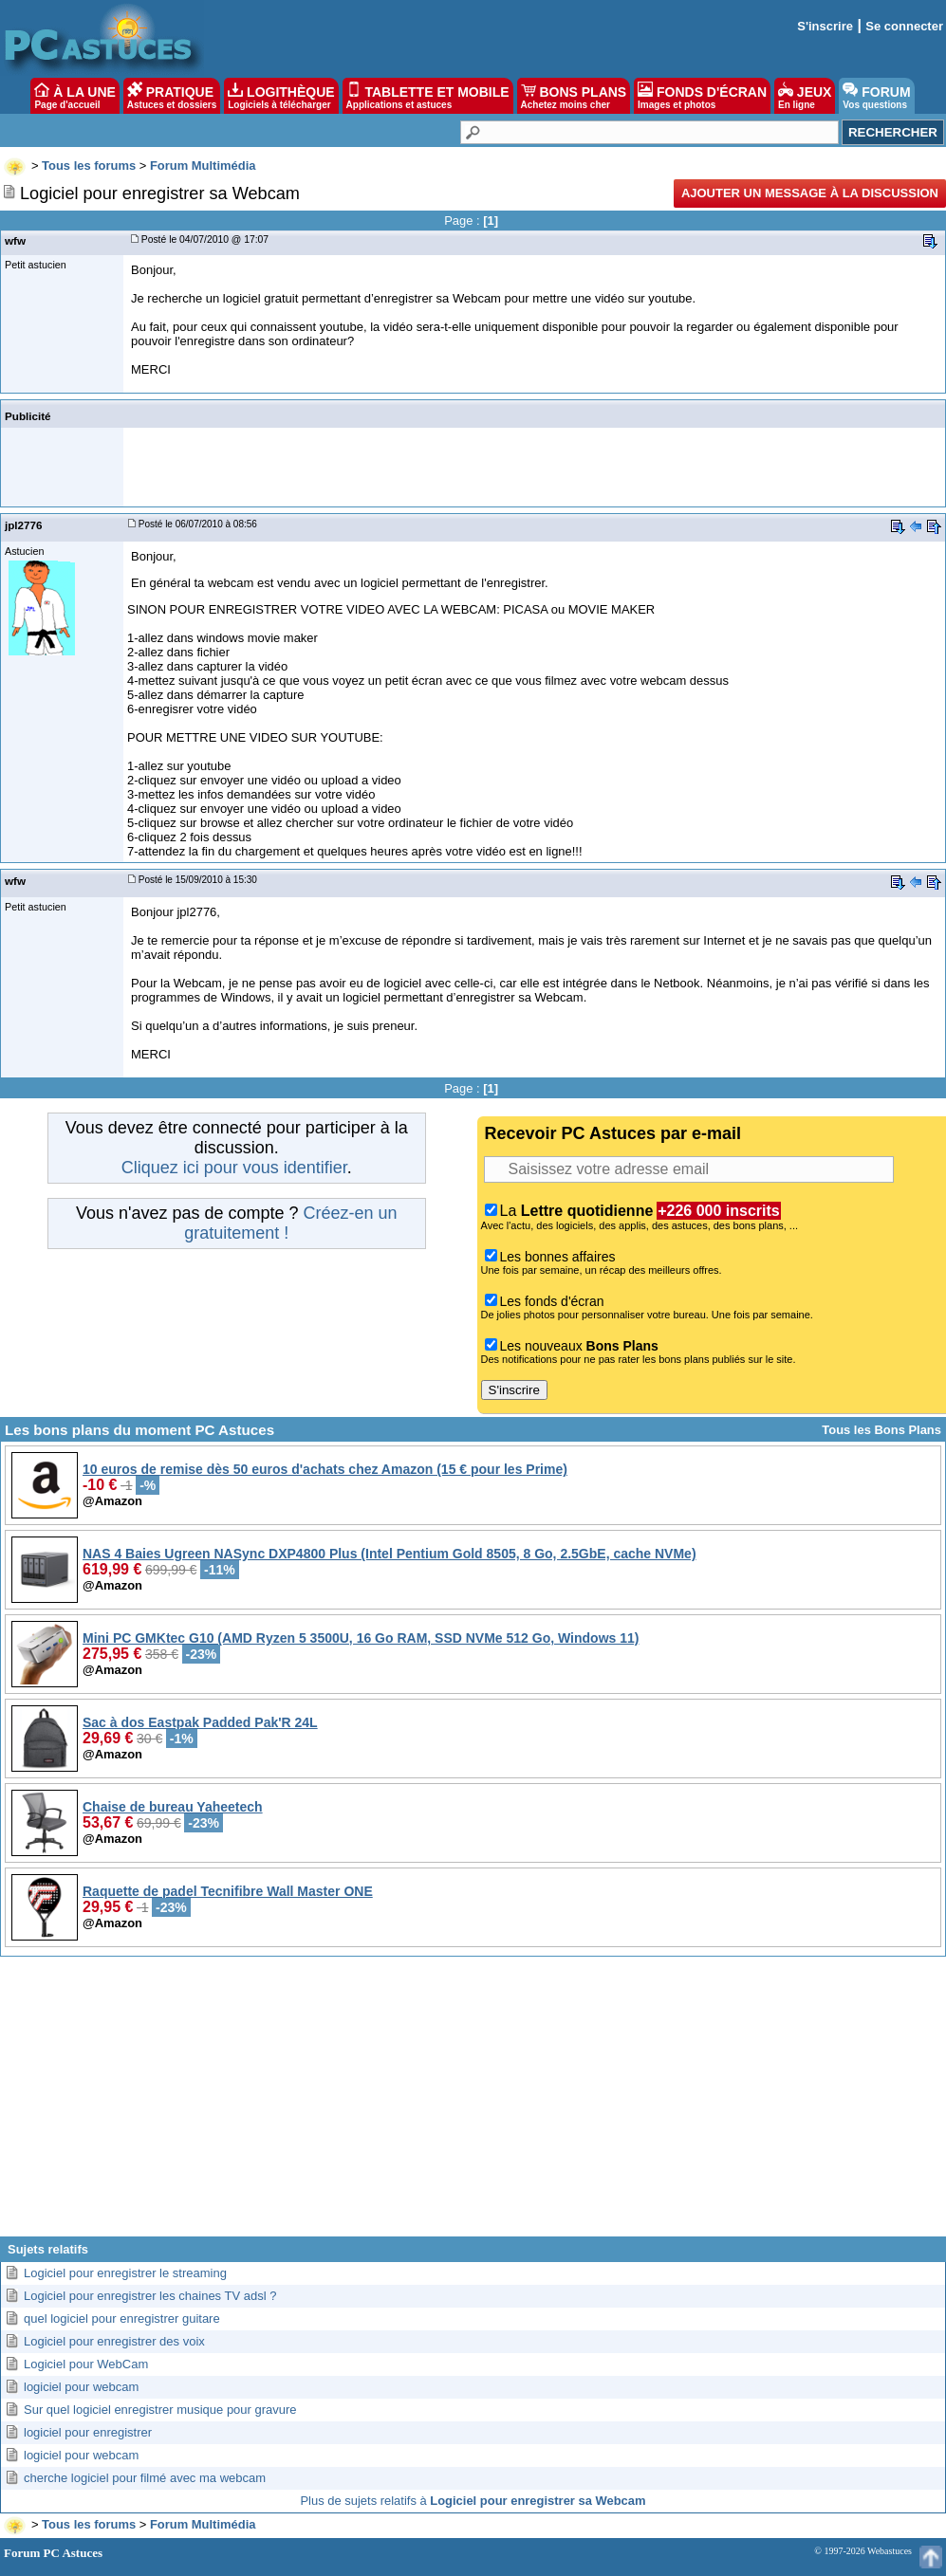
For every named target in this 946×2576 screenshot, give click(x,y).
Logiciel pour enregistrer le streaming (125, 2273)
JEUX (804, 96)
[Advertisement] (473, 2103)
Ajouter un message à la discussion (809, 193)
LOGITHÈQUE (281, 96)
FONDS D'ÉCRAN (702, 96)
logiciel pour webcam (81, 2387)
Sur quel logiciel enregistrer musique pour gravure (160, 2409)
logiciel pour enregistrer (88, 2432)
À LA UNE (74, 96)
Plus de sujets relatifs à (472, 2500)
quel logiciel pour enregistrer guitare (122, 2318)
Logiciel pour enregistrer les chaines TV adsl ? (150, 2296)
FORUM (876, 96)
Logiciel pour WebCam (86, 2364)
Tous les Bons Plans (881, 1430)
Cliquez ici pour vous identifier (234, 1167)
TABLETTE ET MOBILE (428, 96)
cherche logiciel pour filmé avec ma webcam (145, 2478)
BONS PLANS (574, 96)
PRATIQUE (172, 96)
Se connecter (904, 26)
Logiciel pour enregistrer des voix (114, 2341)
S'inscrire (825, 26)
